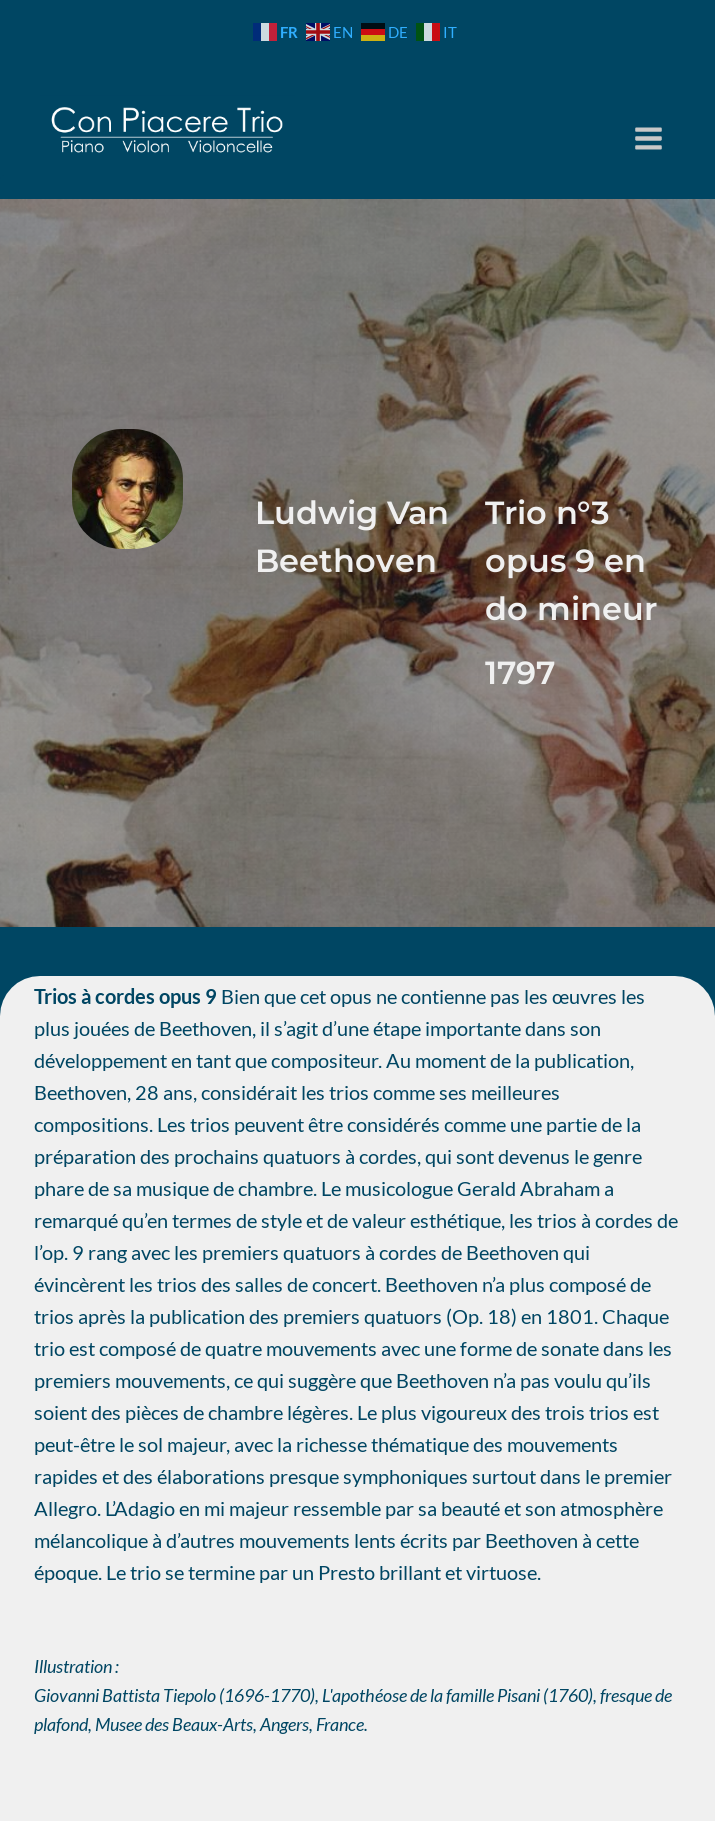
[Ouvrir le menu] (648, 138)
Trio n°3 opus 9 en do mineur (571, 560)
